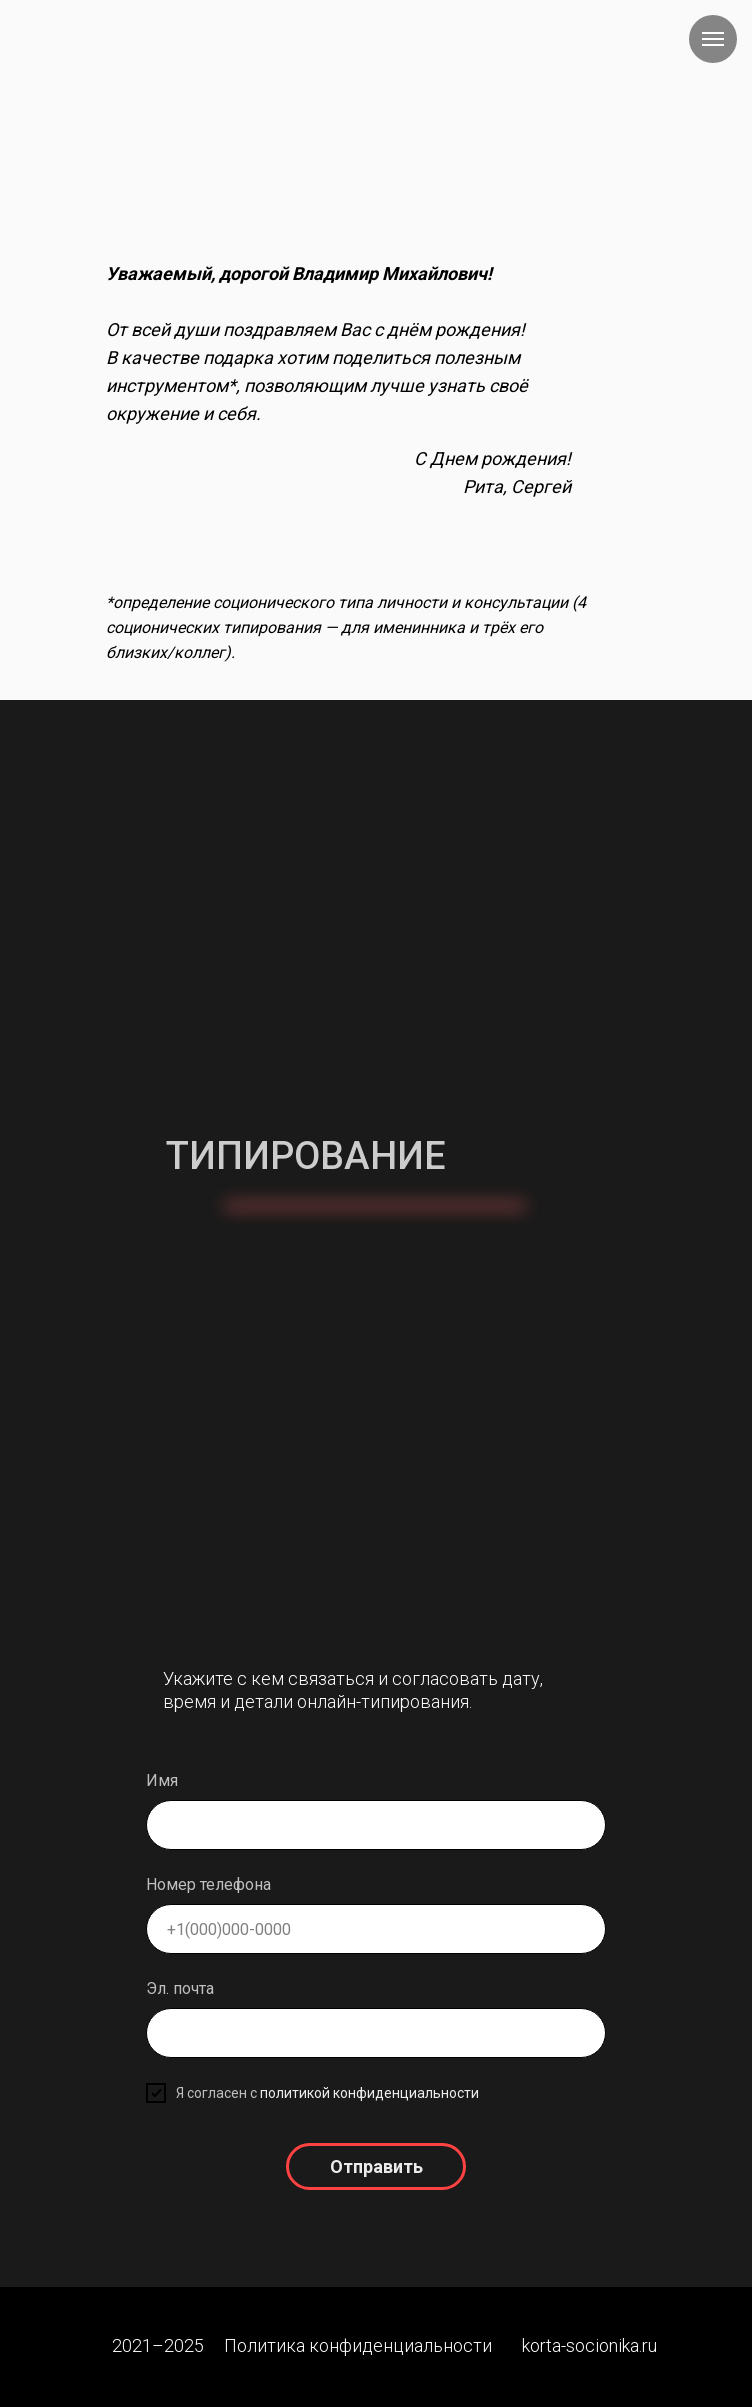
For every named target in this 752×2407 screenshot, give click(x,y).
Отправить (376, 2166)
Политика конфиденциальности (358, 2345)
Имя (162, 1780)
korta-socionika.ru (589, 2345)
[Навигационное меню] (713, 39)
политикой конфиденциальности (369, 2093)
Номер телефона (208, 1884)
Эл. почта (180, 1988)
